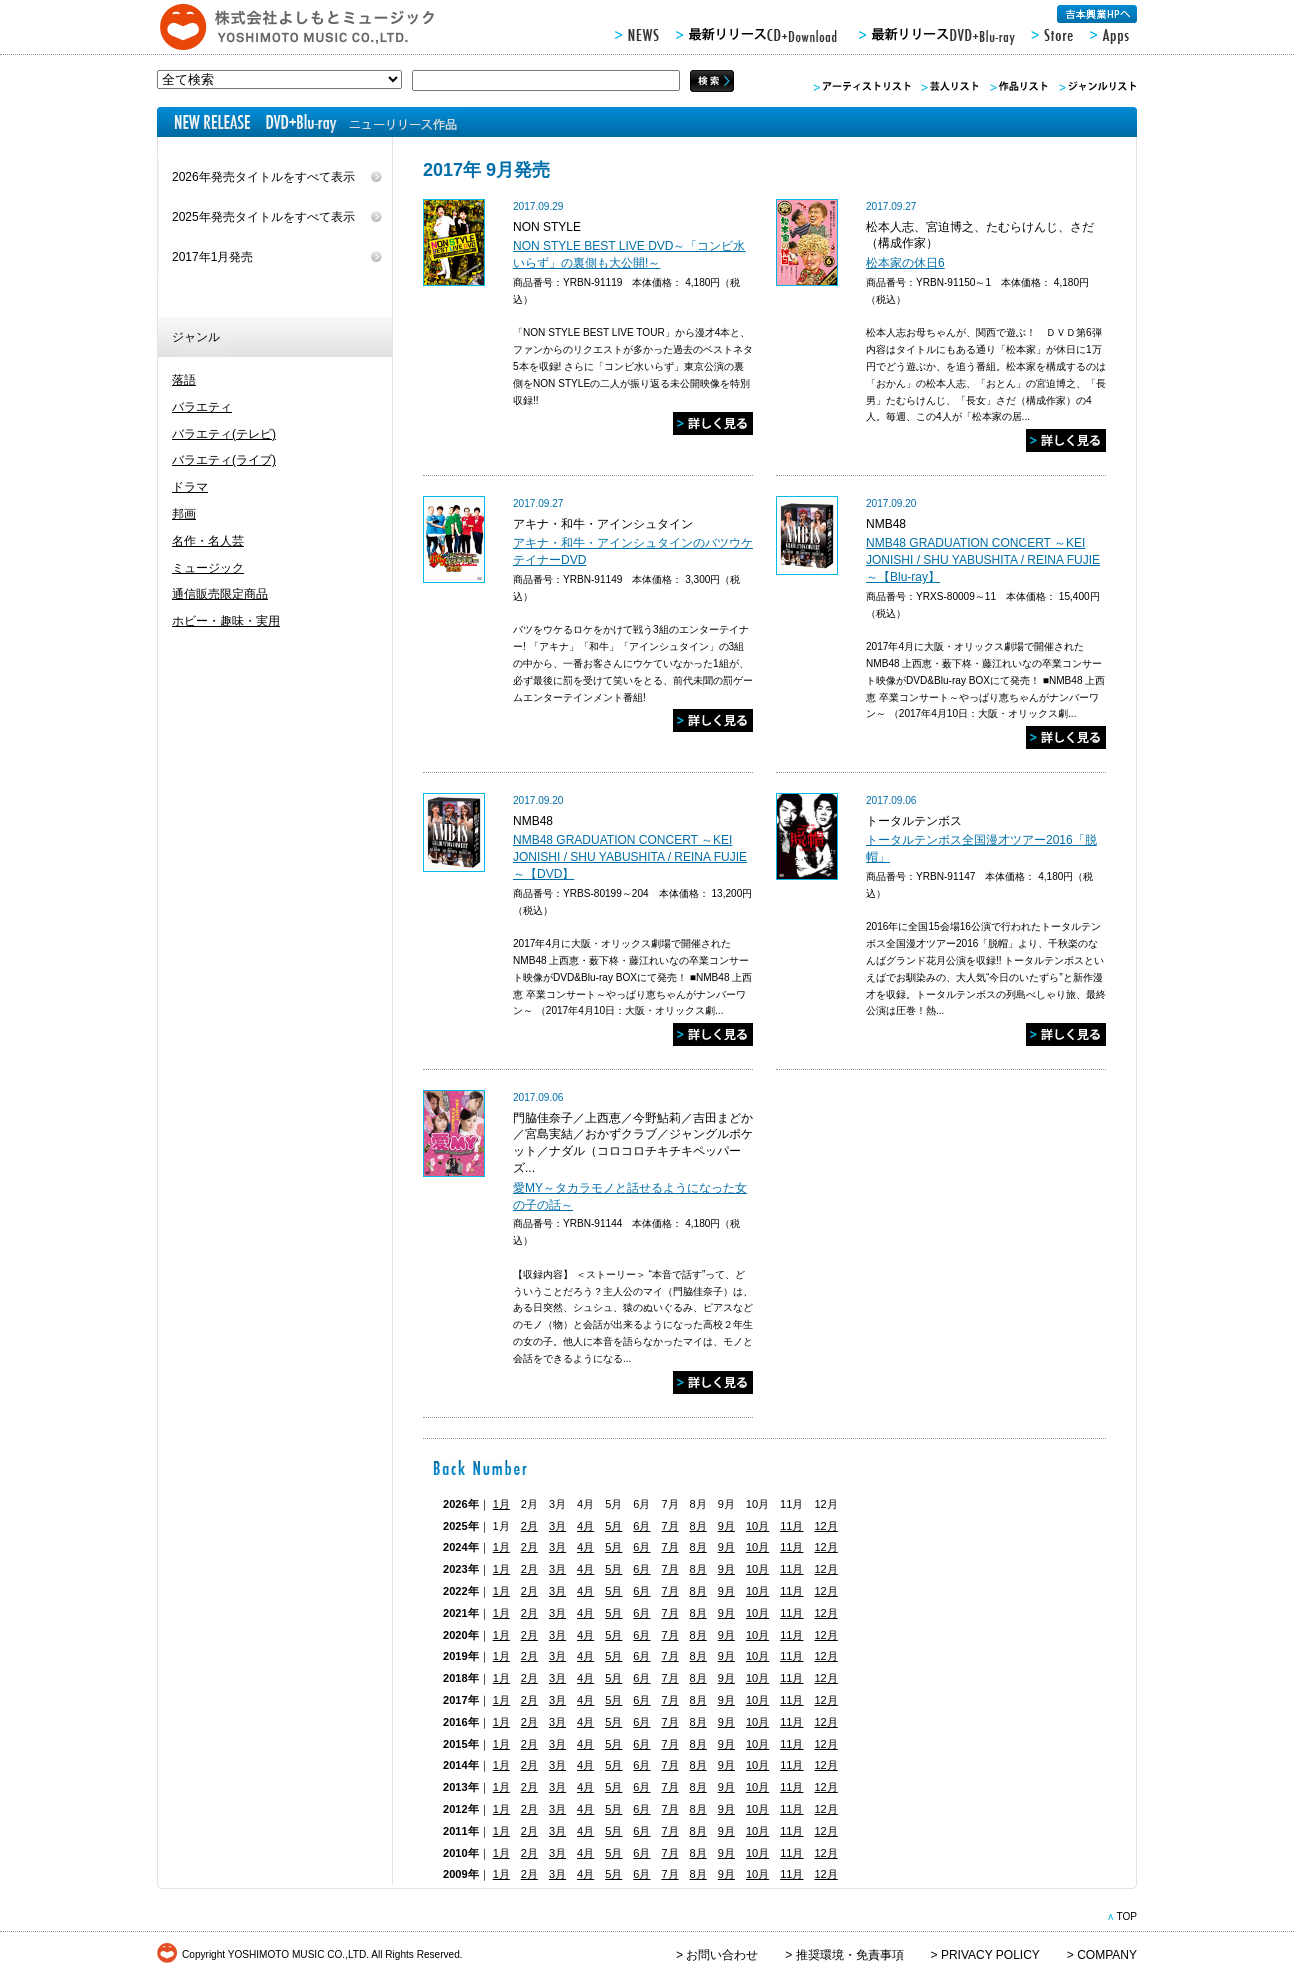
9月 (726, 1526)
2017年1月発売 (212, 257)
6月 (641, 1526)
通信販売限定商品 (220, 594)
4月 (585, 1526)
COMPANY (1107, 1955)
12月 (825, 1526)
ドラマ (190, 487)
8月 (698, 1526)
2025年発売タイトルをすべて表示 (263, 217)
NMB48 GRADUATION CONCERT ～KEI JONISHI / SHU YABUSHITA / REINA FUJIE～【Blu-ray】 (983, 560)
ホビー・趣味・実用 (226, 621)
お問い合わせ (722, 1955)
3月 (557, 1526)
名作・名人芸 (208, 541)
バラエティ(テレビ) (224, 434)
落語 (184, 380)
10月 (757, 1526)
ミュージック (208, 568)
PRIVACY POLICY (990, 1955)
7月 (669, 1526)
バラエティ (202, 407)
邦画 (184, 514)
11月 (791, 1526)
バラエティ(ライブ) (224, 460)
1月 (501, 1504)
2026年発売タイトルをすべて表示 (263, 177)
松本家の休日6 (905, 263)
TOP (1126, 1916)
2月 (529, 1526)
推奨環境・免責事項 (850, 1955)
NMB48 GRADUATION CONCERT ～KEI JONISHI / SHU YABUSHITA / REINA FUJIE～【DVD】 (630, 857)
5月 (613, 1526)
